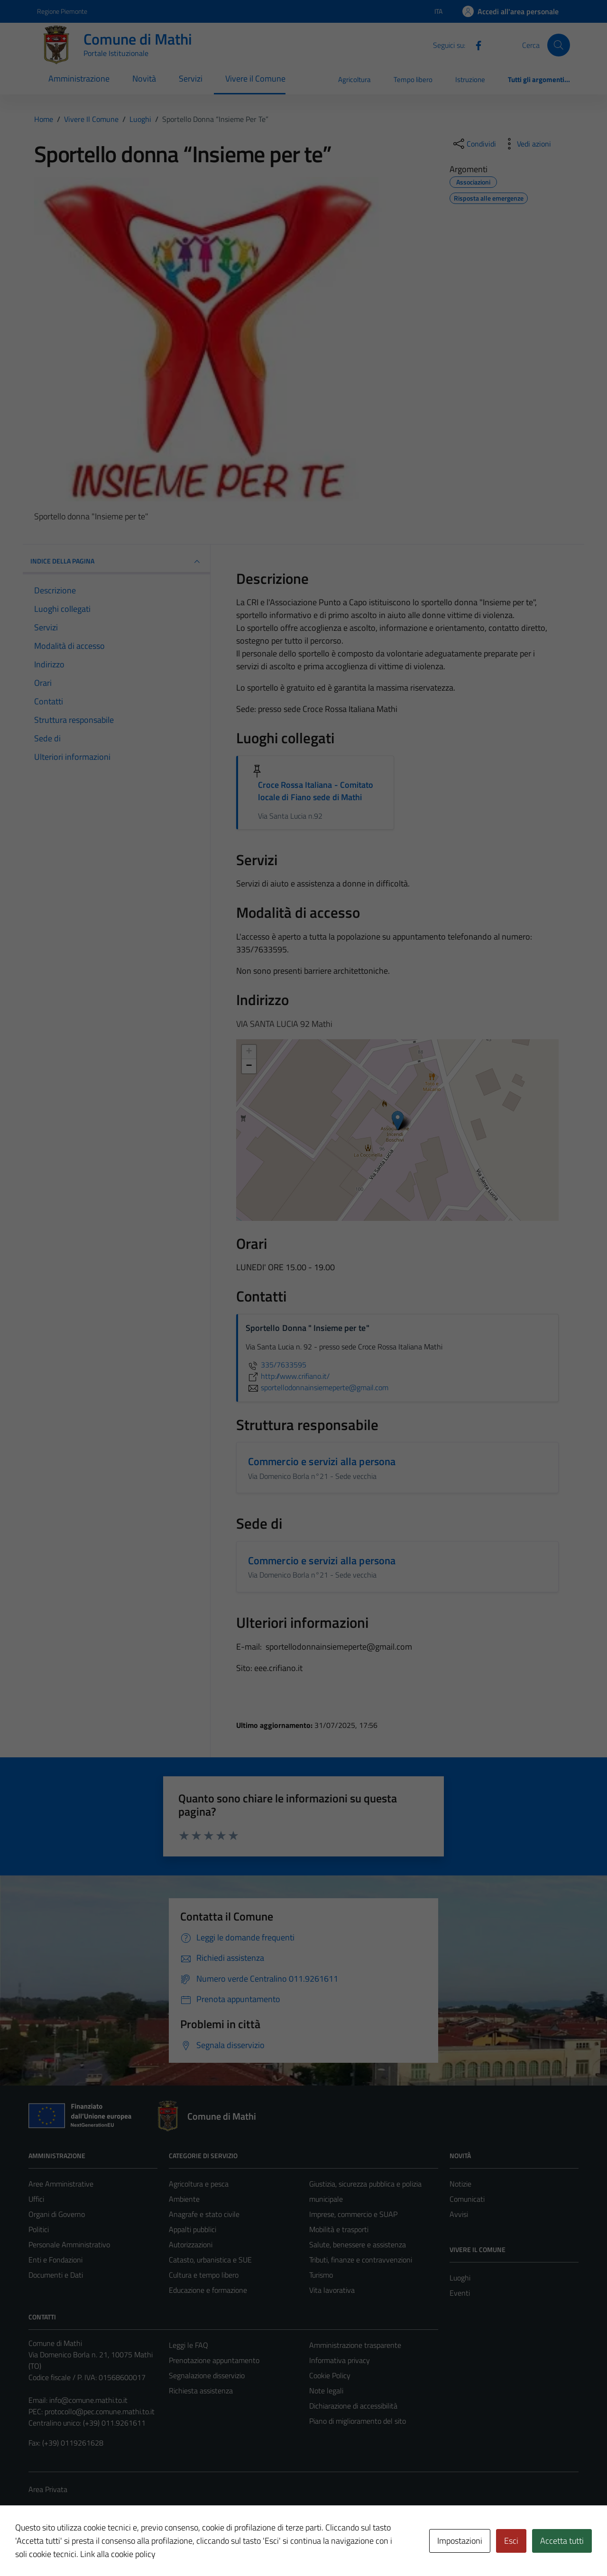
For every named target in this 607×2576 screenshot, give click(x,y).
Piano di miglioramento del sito (357, 2421)
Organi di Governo (56, 2214)
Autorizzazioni (190, 2244)
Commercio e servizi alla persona (322, 1461)
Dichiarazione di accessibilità (353, 2405)
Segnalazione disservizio (207, 2375)
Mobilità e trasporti (338, 2229)
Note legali (326, 2390)
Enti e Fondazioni (55, 2259)
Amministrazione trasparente (355, 2345)
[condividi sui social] (474, 143)
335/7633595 (276, 1364)
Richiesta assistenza (201, 2390)
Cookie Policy (329, 2375)
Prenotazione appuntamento (214, 2360)
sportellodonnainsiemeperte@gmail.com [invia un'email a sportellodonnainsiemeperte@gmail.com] (317, 1387)
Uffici (36, 2199)
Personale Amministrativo (69, 2244)
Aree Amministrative (60, 2183)
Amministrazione (79, 78)
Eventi (460, 2293)
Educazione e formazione (208, 2290)
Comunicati (467, 2199)
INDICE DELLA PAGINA (116, 561)
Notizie (460, 2183)
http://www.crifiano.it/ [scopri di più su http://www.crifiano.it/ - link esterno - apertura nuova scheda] (288, 1376)
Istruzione (470, 79)
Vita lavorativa (332, 2290)
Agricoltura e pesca (199, 2183)
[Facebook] (474, 44)
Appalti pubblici (192, 2229)
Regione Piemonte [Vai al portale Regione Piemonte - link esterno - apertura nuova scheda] (62, 11)
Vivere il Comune (255, 78)
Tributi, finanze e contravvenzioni (360, 2259)
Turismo (321, 2275)
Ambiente (184, 2199)
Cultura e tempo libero (204, 2275)
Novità (144, 78)
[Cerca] (558, 45)
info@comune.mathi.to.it (88, 2400)
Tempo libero (413, 79)
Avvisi (459, 2214)
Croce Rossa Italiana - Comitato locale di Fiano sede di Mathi (316, 790)
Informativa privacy (339, 2360)
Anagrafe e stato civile (204, 2214)
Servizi (190, 78)
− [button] (249, 1066)
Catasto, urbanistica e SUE (210, 2259)
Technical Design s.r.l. (93, 2548)
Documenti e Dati (55, 2275)
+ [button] (249, 1052)
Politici (38, 2229)
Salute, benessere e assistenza (357, 2244)
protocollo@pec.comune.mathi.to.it (100, 2411)
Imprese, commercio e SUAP (353, 2214)
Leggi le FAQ (188, 2345)
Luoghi (460, 2277)
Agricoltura (354, 79)
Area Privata (47, 2489)
